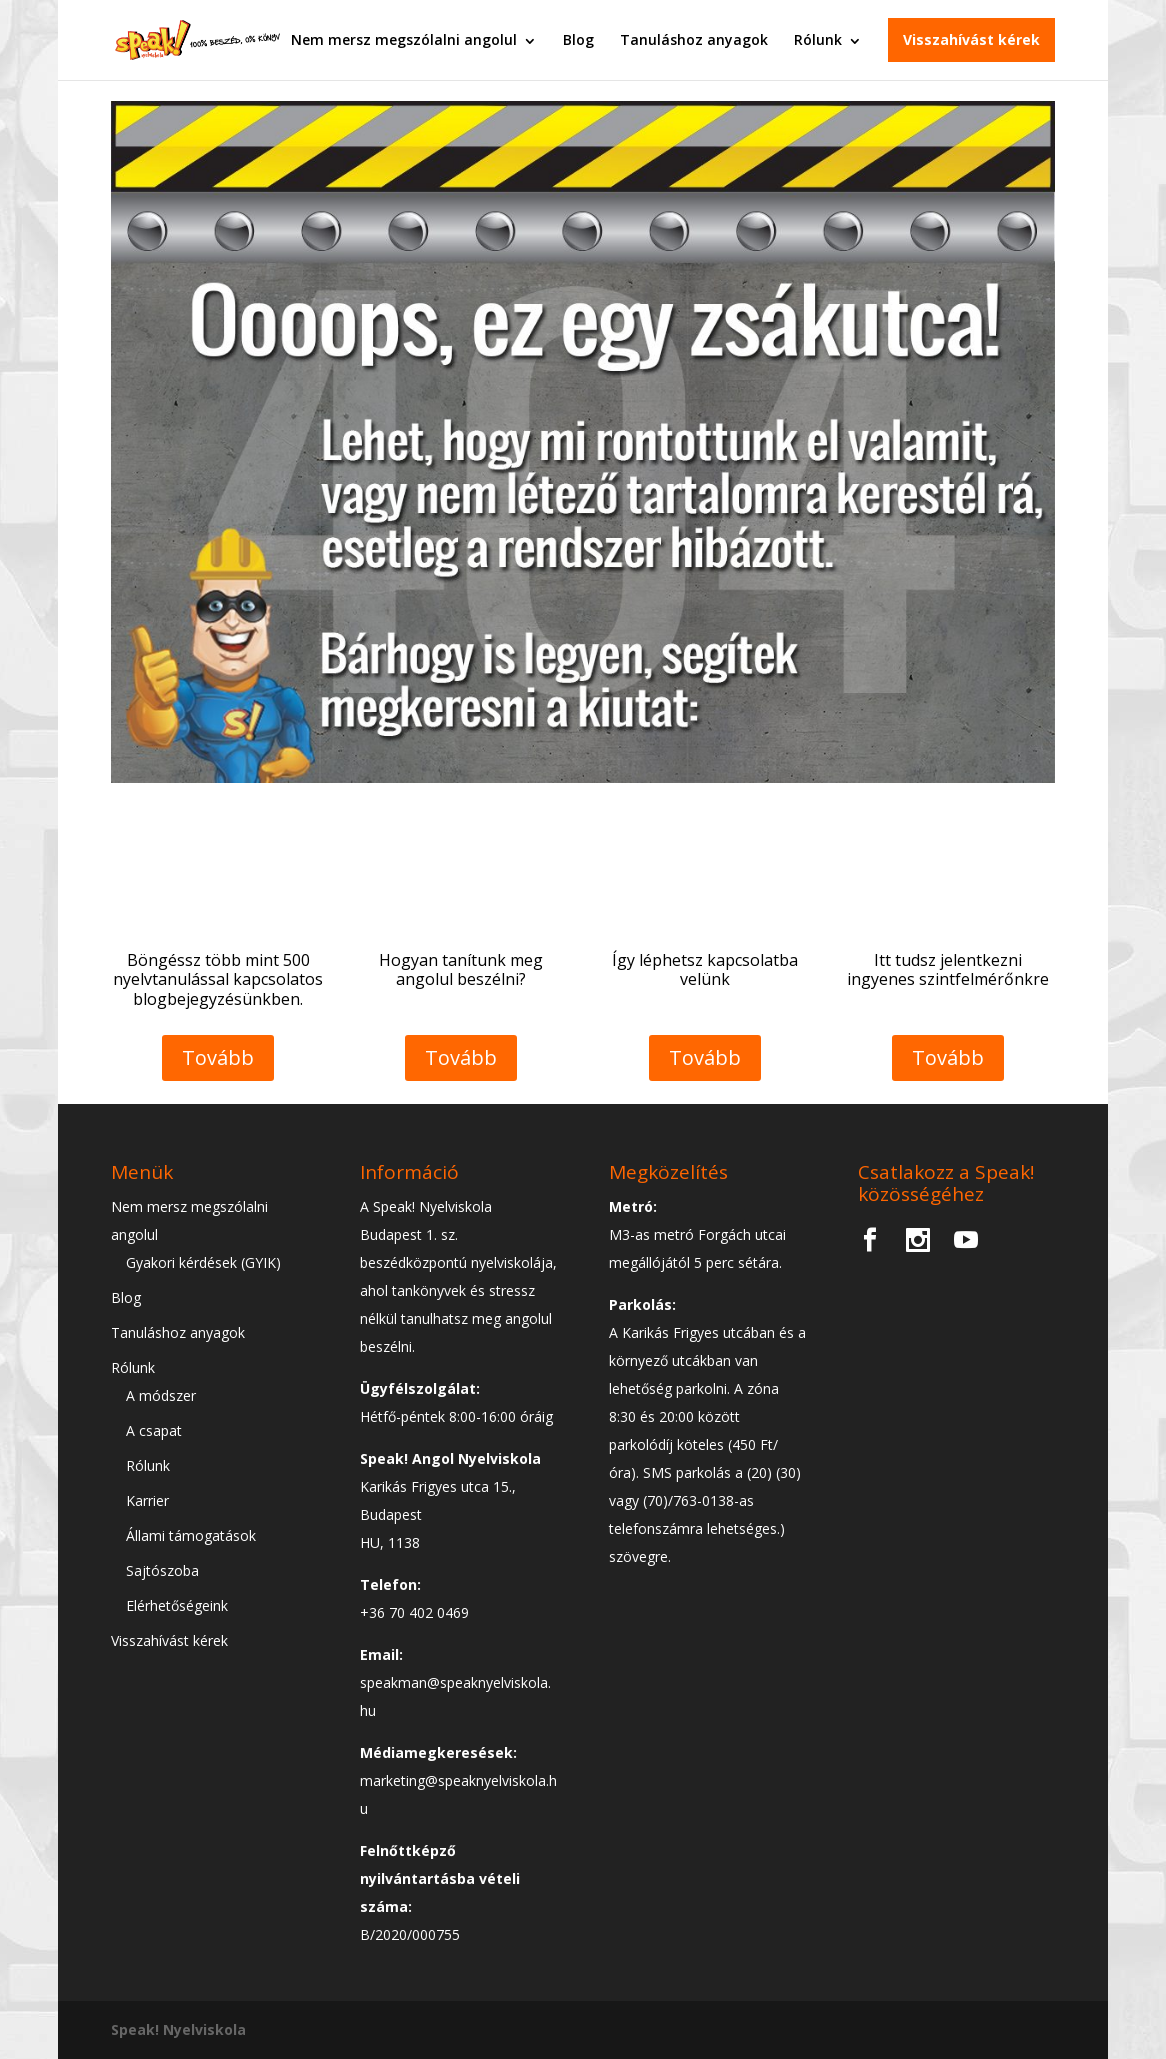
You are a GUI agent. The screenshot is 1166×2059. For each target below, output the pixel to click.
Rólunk (818, 39)
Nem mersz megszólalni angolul (404, 39)
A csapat (154, 1430)
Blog (578, 39)
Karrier (147, 1500)
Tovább (218, 1057)
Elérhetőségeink (177, 1605)
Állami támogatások (191, 1535)
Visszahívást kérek (971, 39)
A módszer (161, 1395)
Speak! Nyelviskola (178, 2029)
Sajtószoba (162, 1570)
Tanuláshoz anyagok (694, 39)
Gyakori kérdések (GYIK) (203, 1262)
